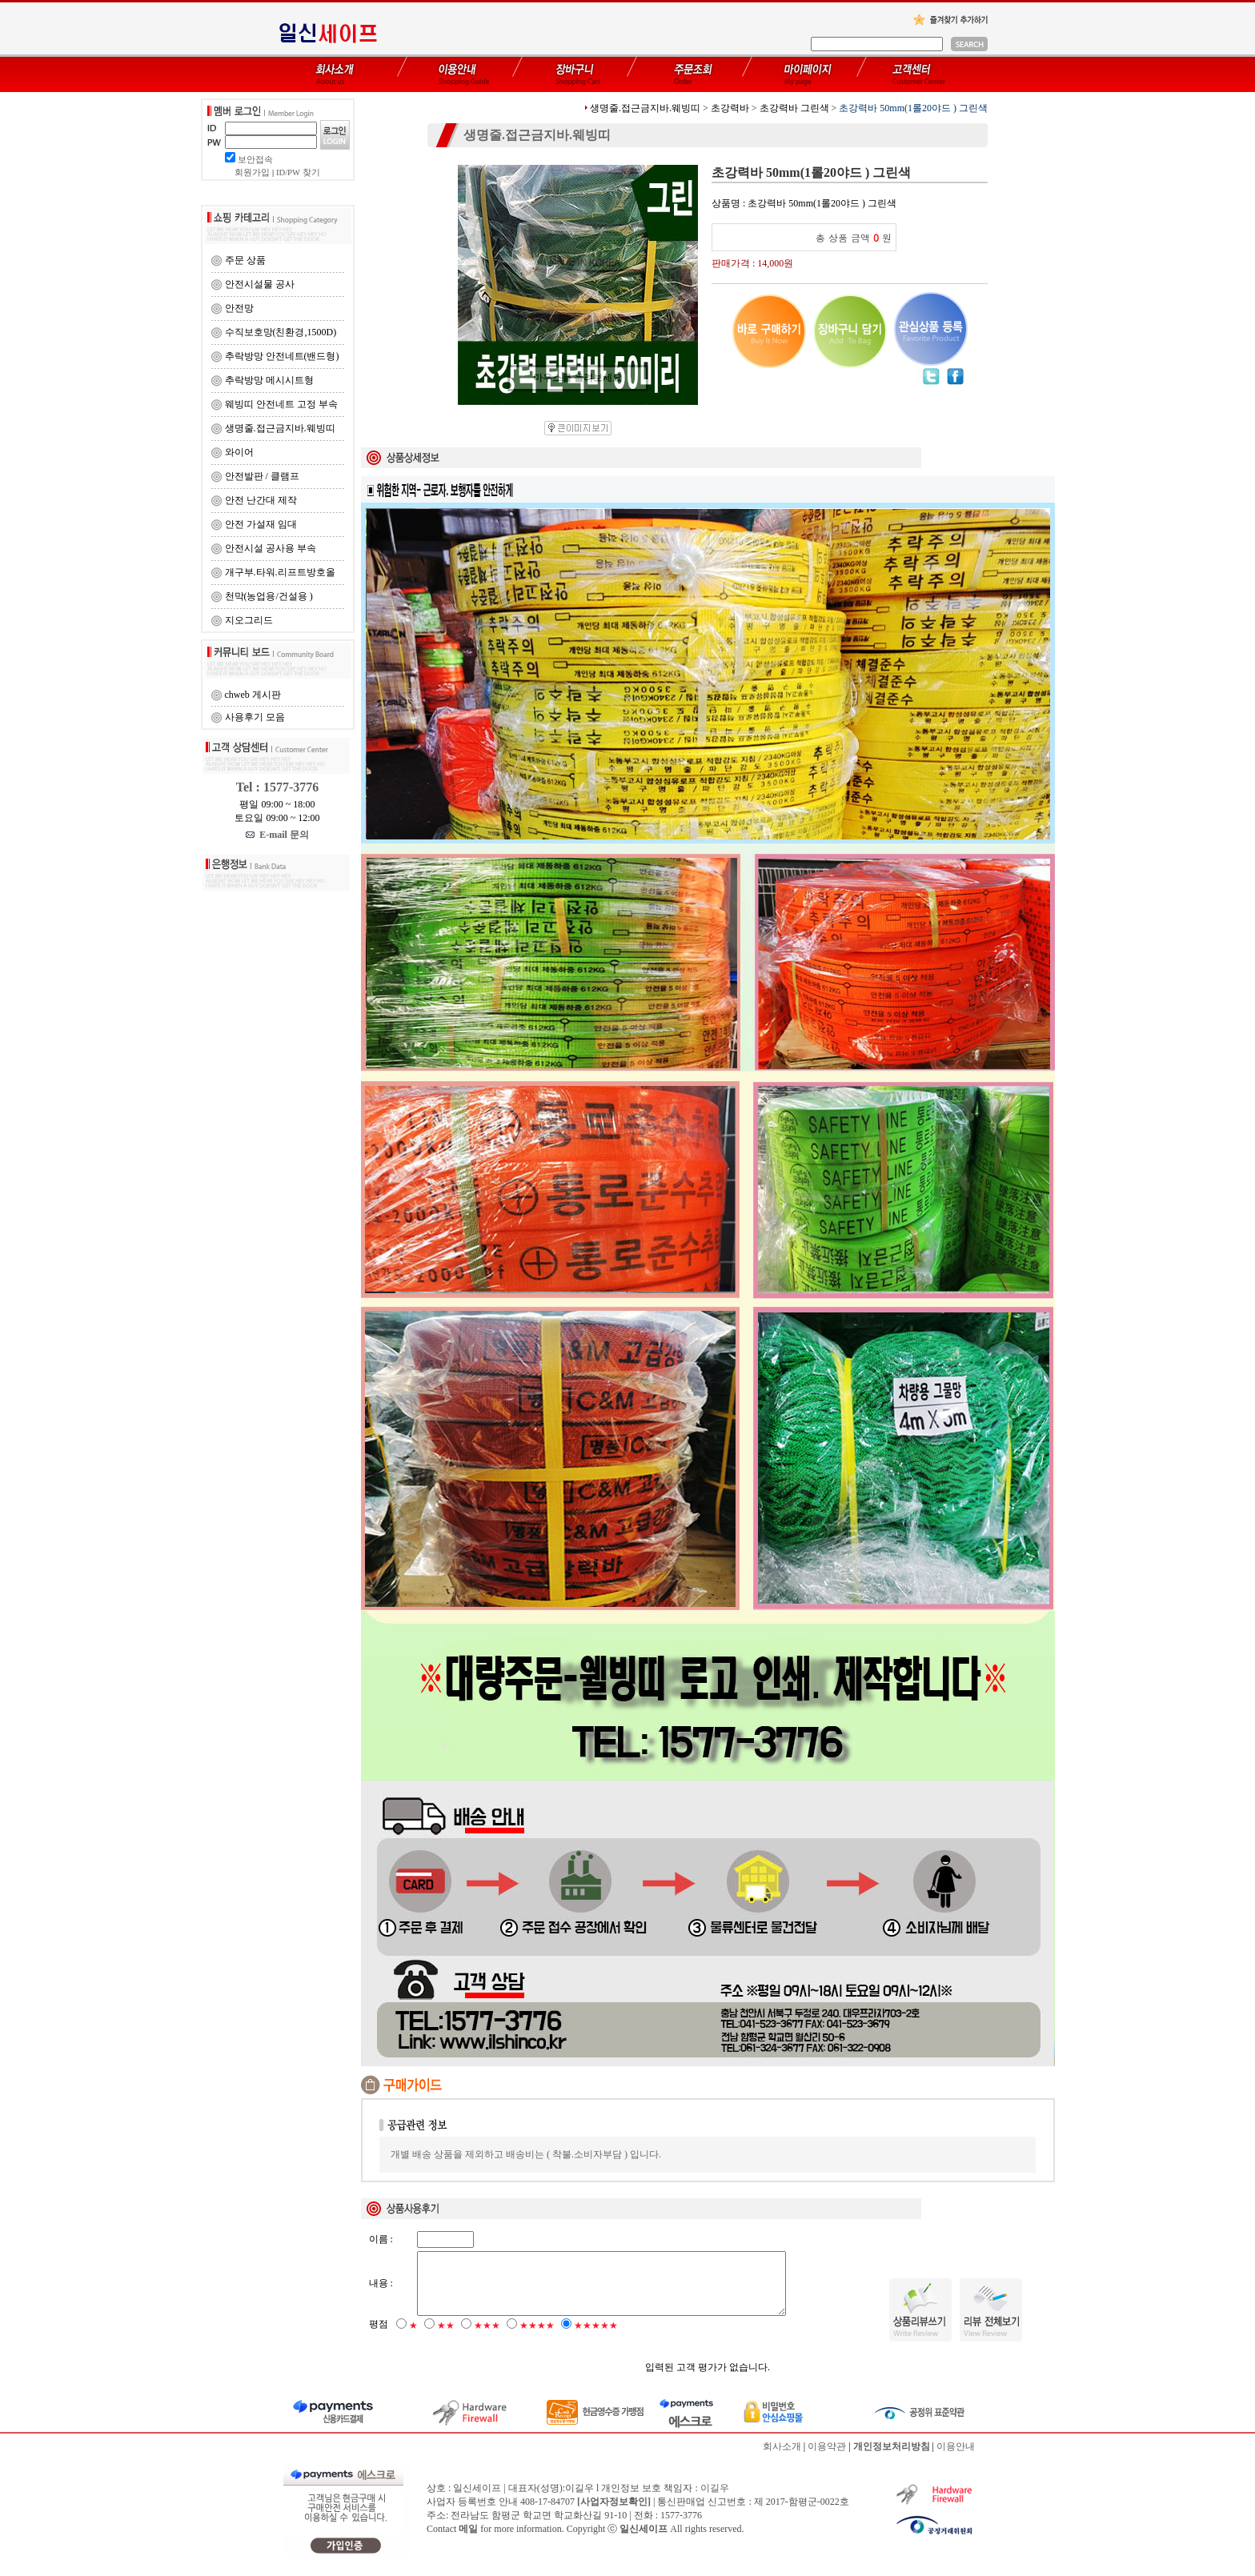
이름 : (381, 2239)
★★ (446, 2337)
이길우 (714, 2500)
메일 (468, 2540)
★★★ (487, 2337)
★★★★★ (596, 2337)
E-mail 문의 (277, 834)
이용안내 (955, 2458)
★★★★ (537, 2337)
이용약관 (827, 2458)
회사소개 (782, 2458)
